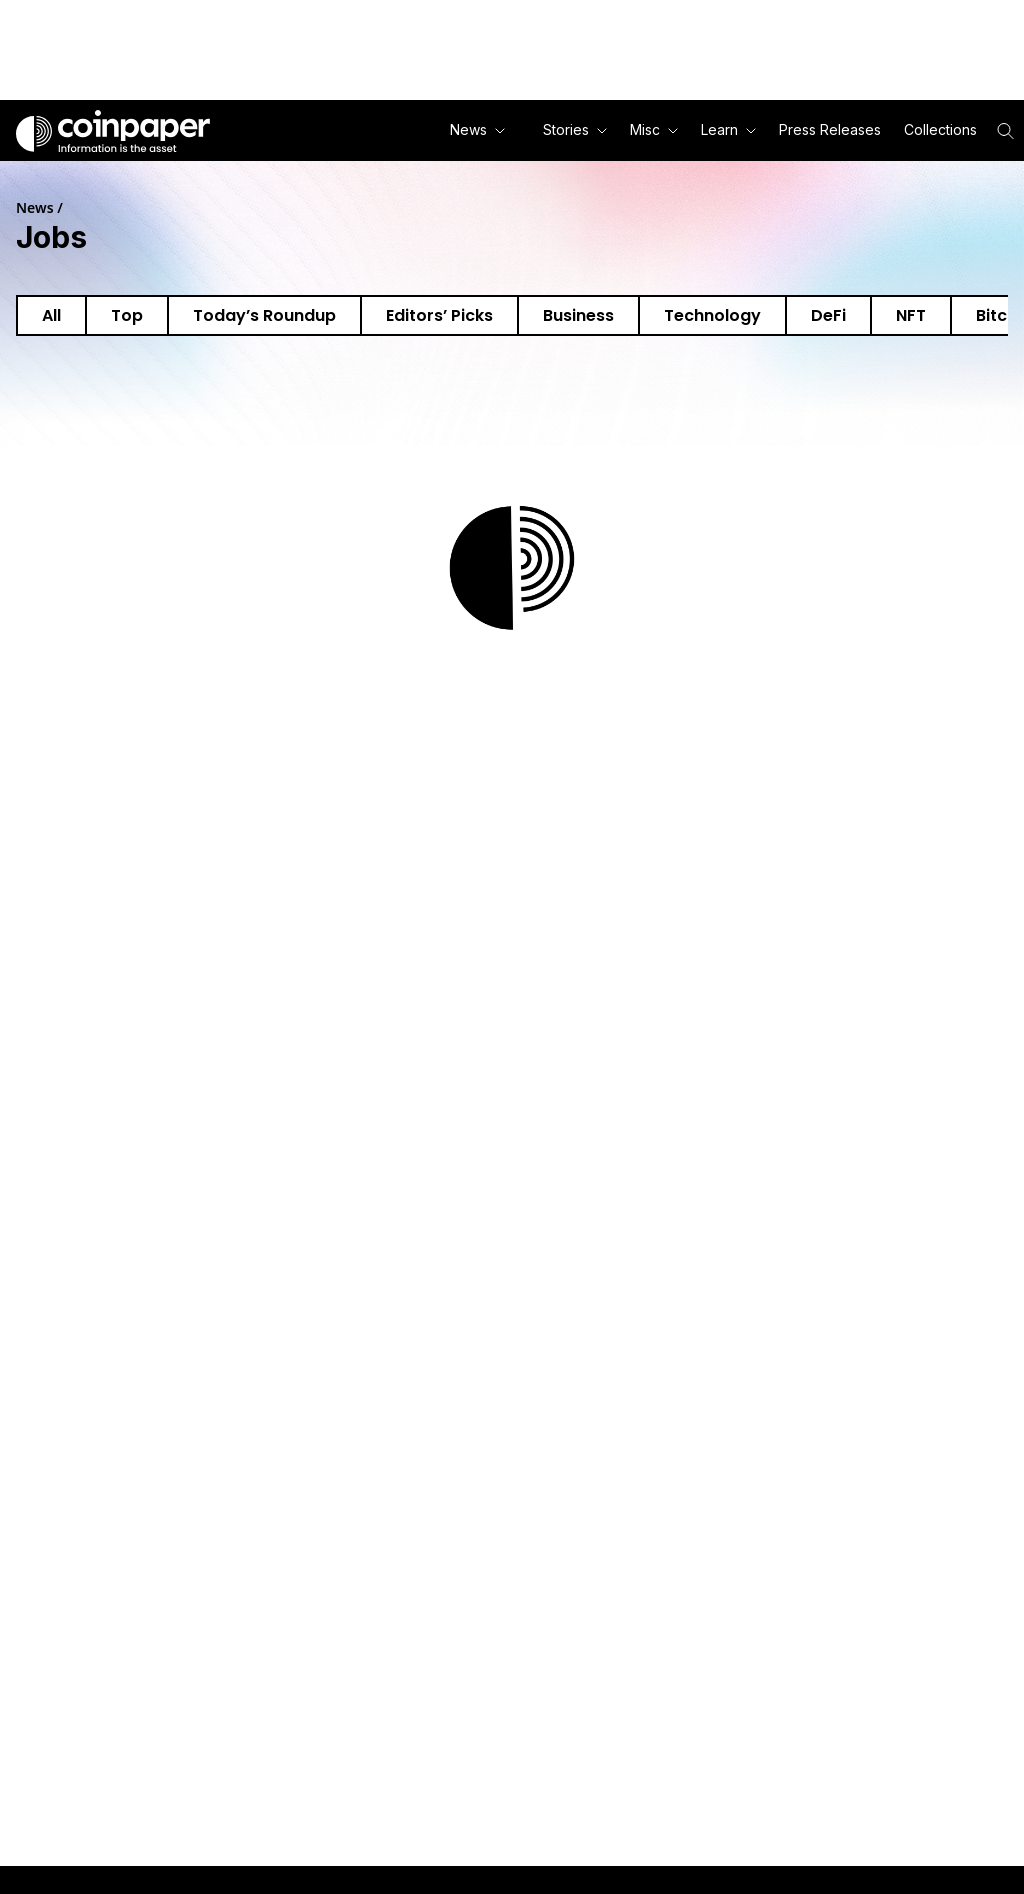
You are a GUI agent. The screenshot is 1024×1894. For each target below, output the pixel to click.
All (51, 315)
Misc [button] (654, 129)
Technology (712, 315)
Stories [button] (575, 129)
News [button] (477, 129)
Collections (940, 129)
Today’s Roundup (264, 315)
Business (578, 315)
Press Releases (830, 129)
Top (127, 315)
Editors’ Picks (439, 315)
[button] (828, 130)
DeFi (828, 315)
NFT (911, 315)
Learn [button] (728, 129)
